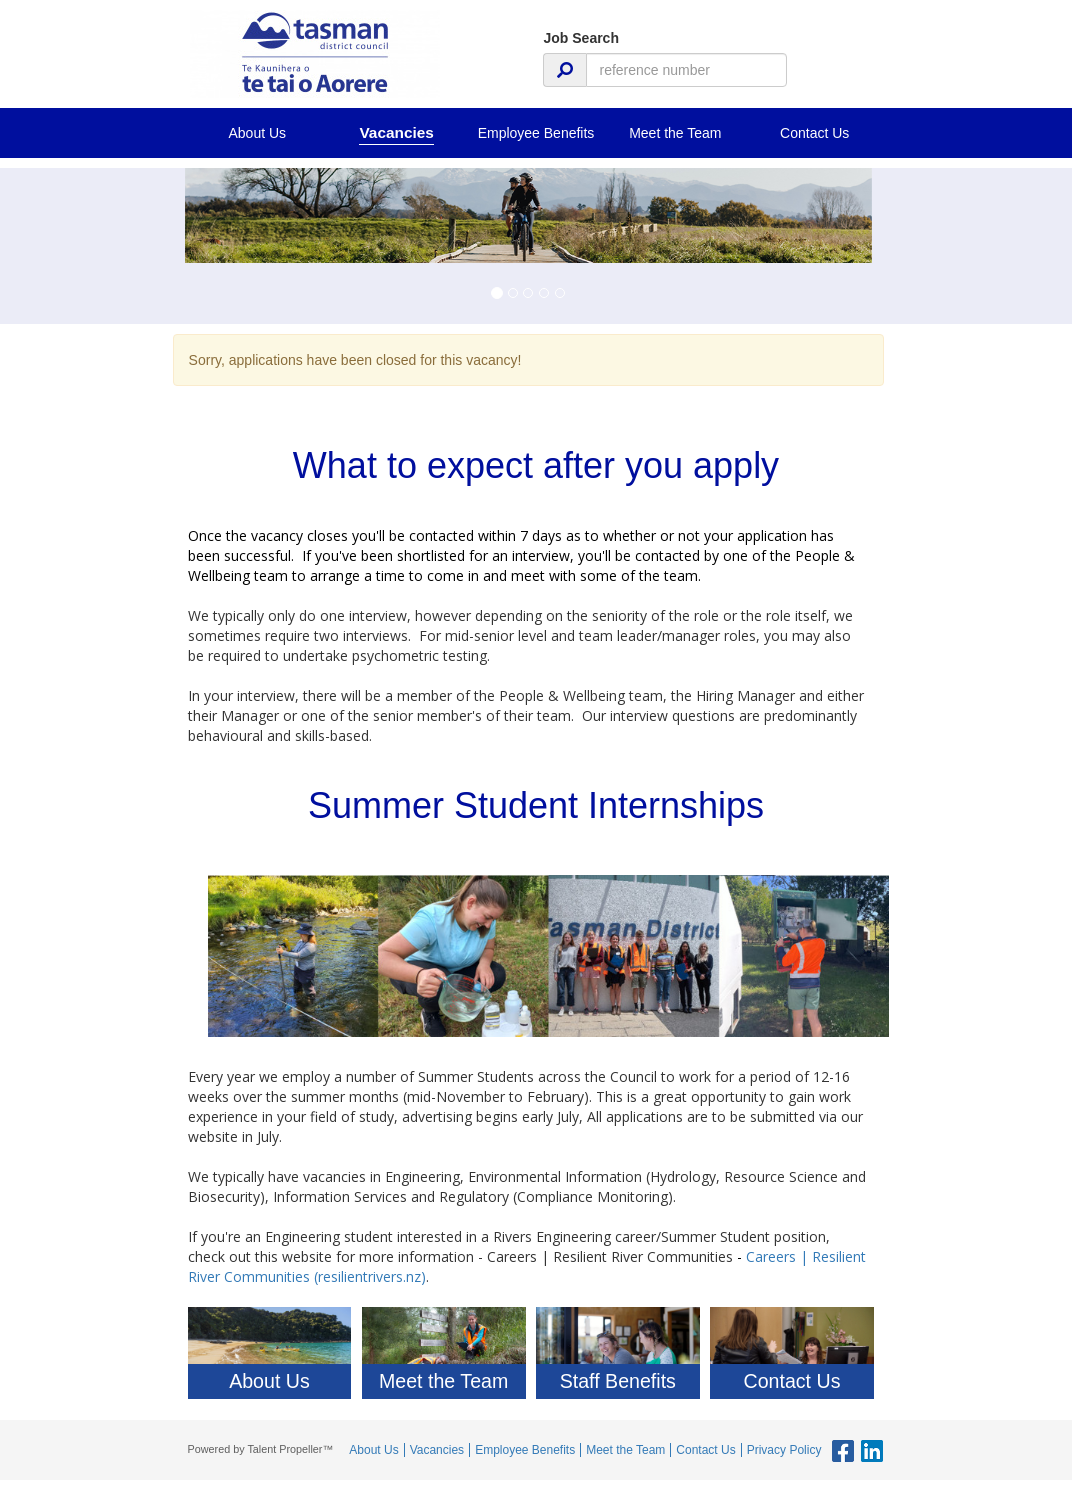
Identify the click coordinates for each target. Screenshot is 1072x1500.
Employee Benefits (536, 133)
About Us (257, 133)
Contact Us (814, 133)
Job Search (580, 38)
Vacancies (396, 132)
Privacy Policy (784, 1450)
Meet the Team (675, 133)
